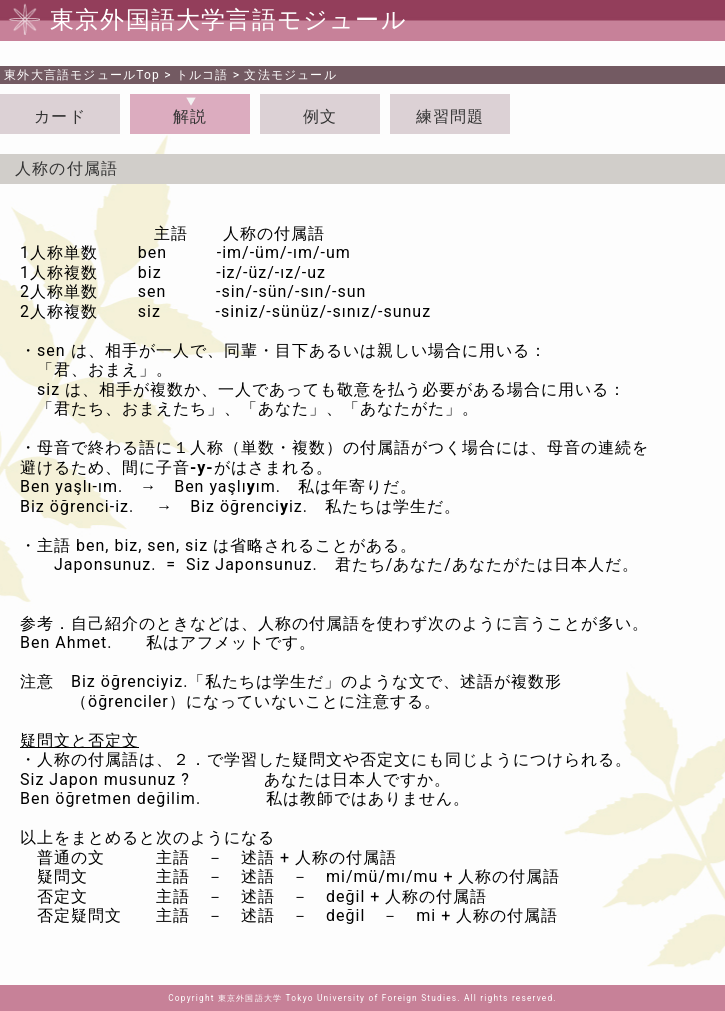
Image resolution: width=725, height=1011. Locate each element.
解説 (190, 116)
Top (82, 75)
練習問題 (450, 116)
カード (60, 116)
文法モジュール (290, 75)
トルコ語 (202, 75)
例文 (320, 116)
